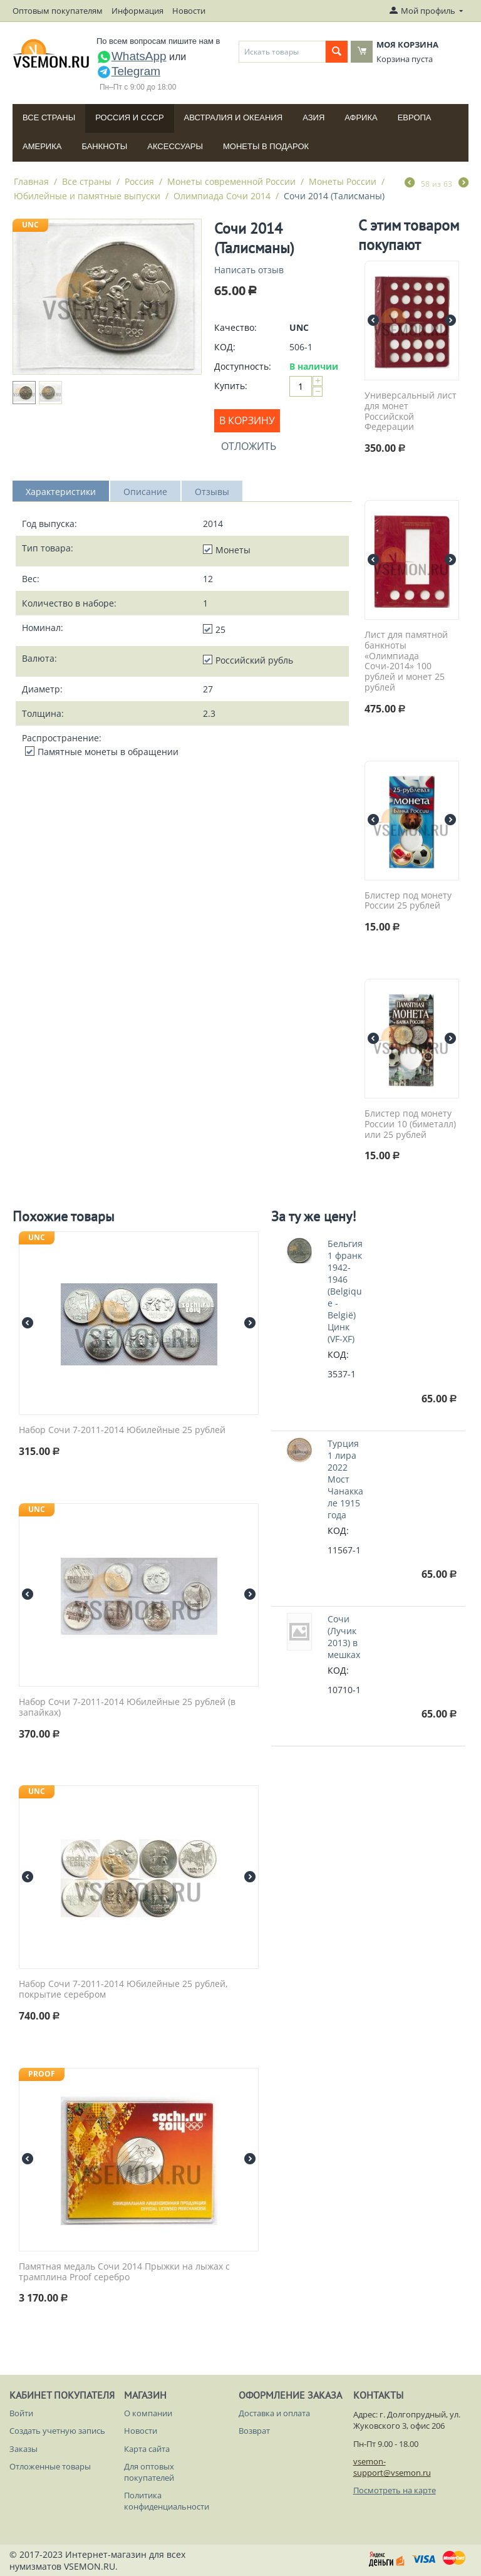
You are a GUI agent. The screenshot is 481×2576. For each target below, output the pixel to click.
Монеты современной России (231, 181)
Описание (145, 492)
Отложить (248, 446)
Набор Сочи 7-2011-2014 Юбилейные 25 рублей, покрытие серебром (123, 1989)
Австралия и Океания (233, 117)
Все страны (49, 117)
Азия (313, 117)
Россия (139, 181)
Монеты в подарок (266, 146)
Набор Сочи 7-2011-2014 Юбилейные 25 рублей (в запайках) (127, 1707)
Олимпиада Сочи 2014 (222, 196)
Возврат (254, 2430)
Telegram (128, 71)
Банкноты (104, 146)
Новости (188, 10)
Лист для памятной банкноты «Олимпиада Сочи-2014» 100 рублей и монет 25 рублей (406, 661)
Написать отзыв (249, 270)
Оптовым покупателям (58, 10)
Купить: (230, 386)
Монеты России (342, 181)
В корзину (247, 420)
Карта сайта (147, 2448)
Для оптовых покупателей (149, 2472)
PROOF (41, 2073)
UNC (30, 224)
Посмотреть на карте (394, 2490)
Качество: (235, 327)
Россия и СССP (129, 117)
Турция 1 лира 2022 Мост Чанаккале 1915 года (345, 1479)
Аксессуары (175, 146)
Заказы (23, 2448)
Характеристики (61, 492)
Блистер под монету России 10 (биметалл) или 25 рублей (410, 1124)
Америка (42, 146)
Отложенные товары (50, 2466)
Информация (137, 10)
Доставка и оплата (274, 2413)
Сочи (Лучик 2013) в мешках (344, 1637)
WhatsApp (131, 56)
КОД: (224, 347)
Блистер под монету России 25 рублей (408, 901)
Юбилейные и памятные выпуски (87, 196)
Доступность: (242, 366)
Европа (415, 117)
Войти (21, 2413)
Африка (360, 117)
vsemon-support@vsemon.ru (392, 2467)
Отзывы (212, 492)
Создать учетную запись (57, 2430)
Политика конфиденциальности (166, 2501)
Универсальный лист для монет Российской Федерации (411, 411)
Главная (31, 181)
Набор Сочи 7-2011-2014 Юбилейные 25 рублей (122, 1430)
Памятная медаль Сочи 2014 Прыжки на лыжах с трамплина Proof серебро (124, 2272)
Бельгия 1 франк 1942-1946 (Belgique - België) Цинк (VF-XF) (345, 1291)
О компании (148, 2413)
